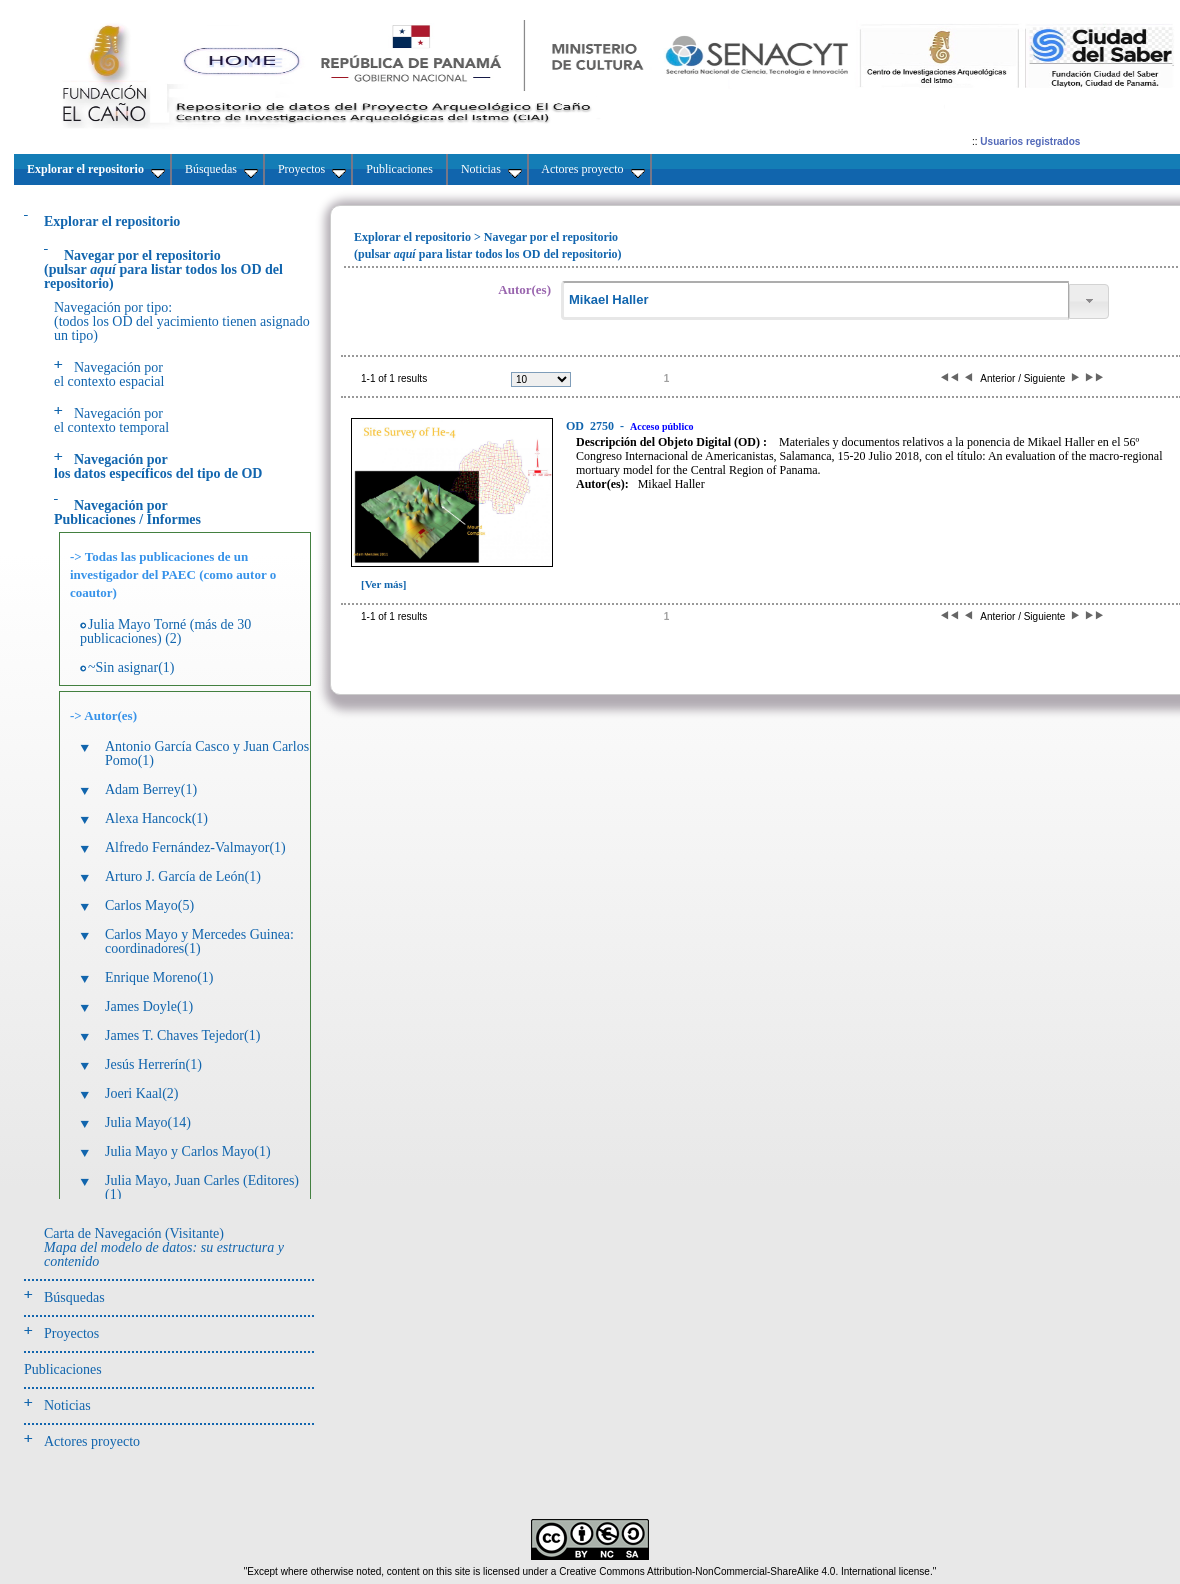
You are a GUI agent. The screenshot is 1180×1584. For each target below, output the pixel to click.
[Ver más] (384, 584)
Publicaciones (63, 1369)
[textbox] (815, 300)
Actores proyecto (92, 1441)
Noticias (67, 1405)
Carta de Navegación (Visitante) (164, 1247)
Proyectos (71, 1333)
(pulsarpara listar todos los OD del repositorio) (163, 269)
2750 (591, 426)
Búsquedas (74, 1297)
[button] (1089, 301)
